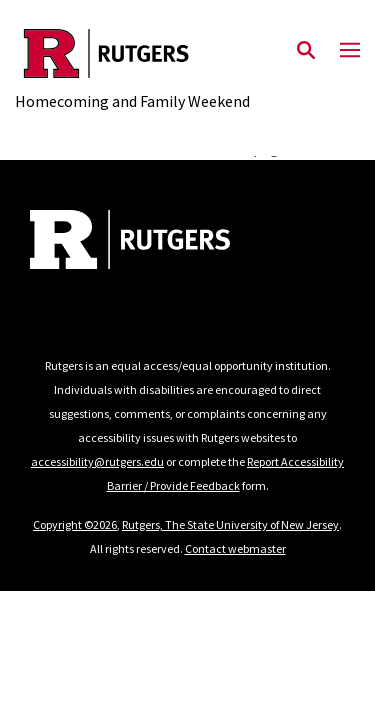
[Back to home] (165, 242)
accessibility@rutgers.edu (97, 461)
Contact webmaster (235, 548)
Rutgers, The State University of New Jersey (230, 524)
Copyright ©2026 (75, 524)
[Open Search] (306, 51)
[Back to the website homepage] (132, 53)
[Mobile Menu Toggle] (350, 51)
